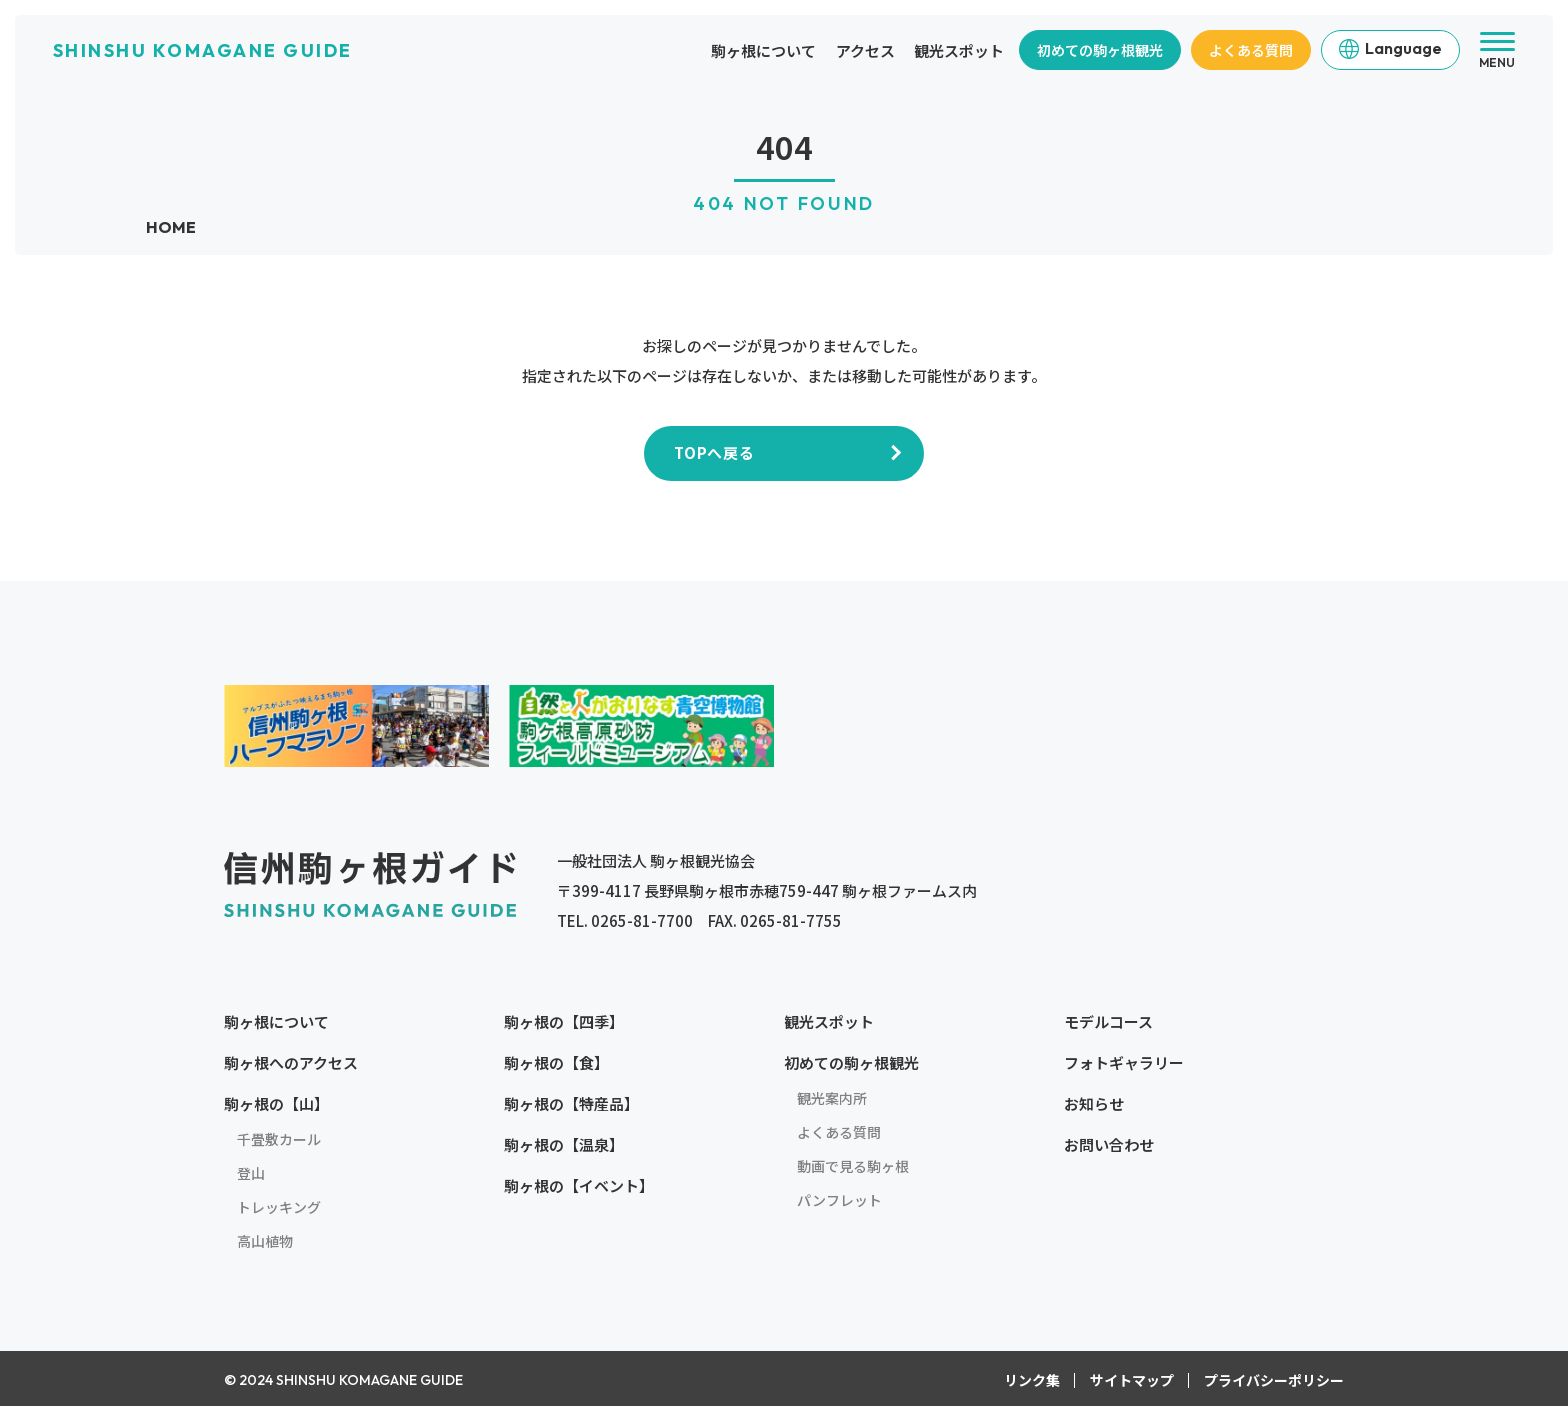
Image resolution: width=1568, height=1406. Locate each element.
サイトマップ (1132, 1379)
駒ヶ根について (763, 50)
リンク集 (1032, 1379)
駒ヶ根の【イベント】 (579, 1184)
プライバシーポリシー (1274, 1379)
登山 (251, 1172)
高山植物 (265, 1240)
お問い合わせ (1109, 1143)
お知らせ (1094, 1102)
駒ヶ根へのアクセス (291, 1061)
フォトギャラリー (1124, 1061)
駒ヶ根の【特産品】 (571, 1102)
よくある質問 (1251, 50)
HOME (171, 227)
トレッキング (279, 1206)
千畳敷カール (279, 1138)
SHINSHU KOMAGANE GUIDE (203, 50)
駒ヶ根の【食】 (556, 1061)
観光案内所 (832, 1097)
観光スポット (959, 50)
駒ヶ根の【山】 (276, 1102)
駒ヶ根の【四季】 (564, 1020)
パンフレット (839, 1199)
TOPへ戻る (714, 451)
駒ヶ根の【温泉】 (564, 1143)
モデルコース (1108, 1020)
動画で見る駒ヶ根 (853, 1165)
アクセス (865, 50)
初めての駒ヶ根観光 (1100, 50)
